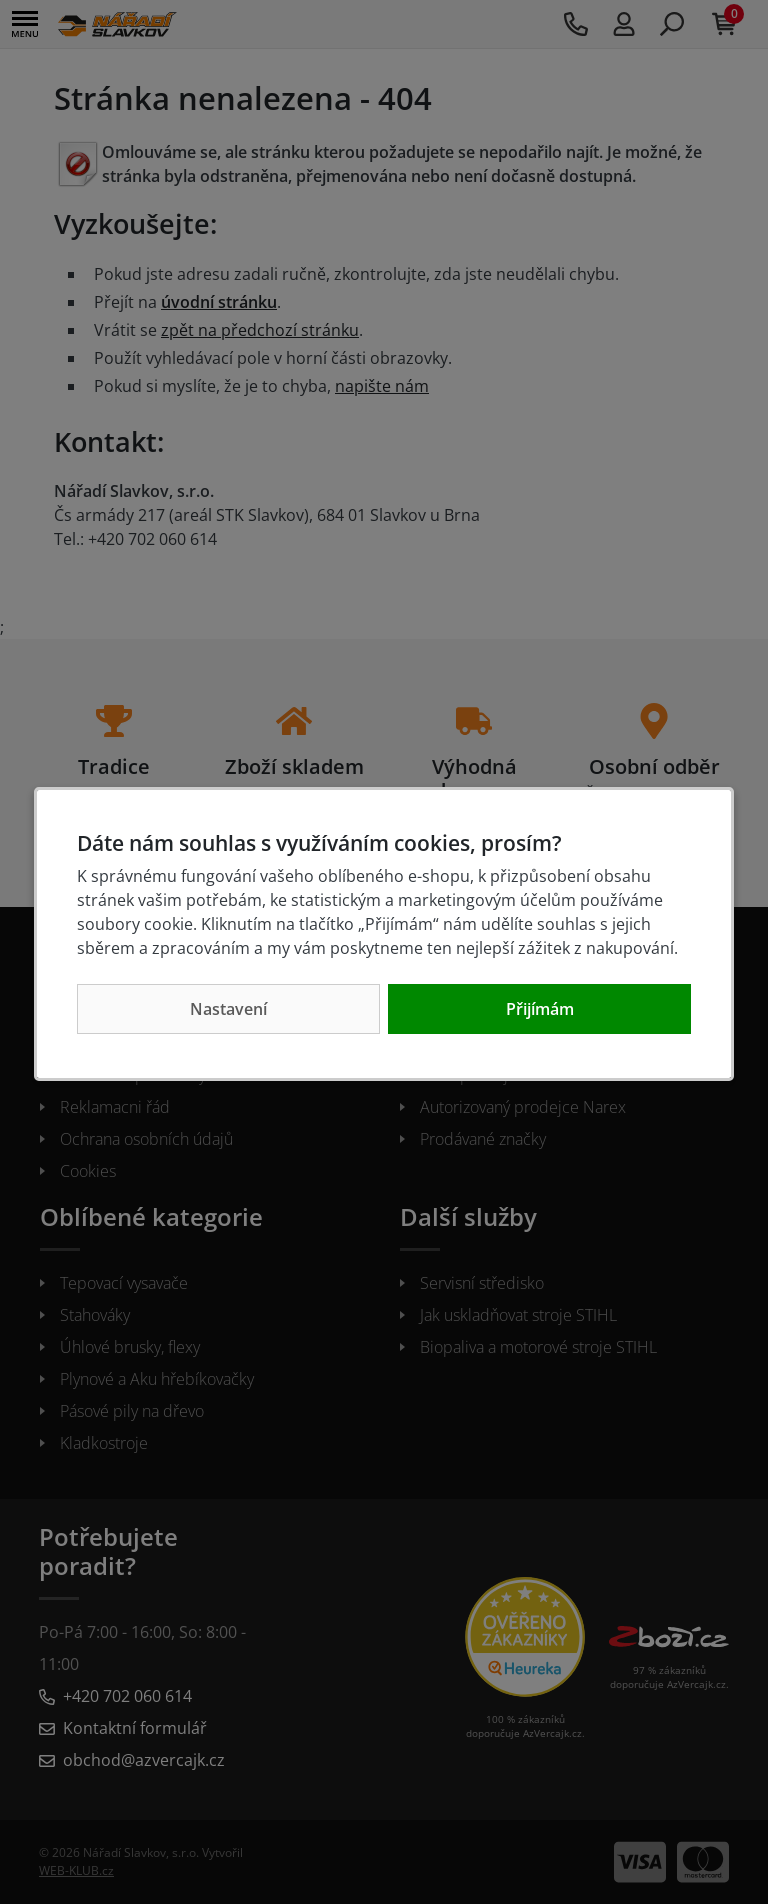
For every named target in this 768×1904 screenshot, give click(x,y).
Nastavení (228, 1009)
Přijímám (540, 1009)
